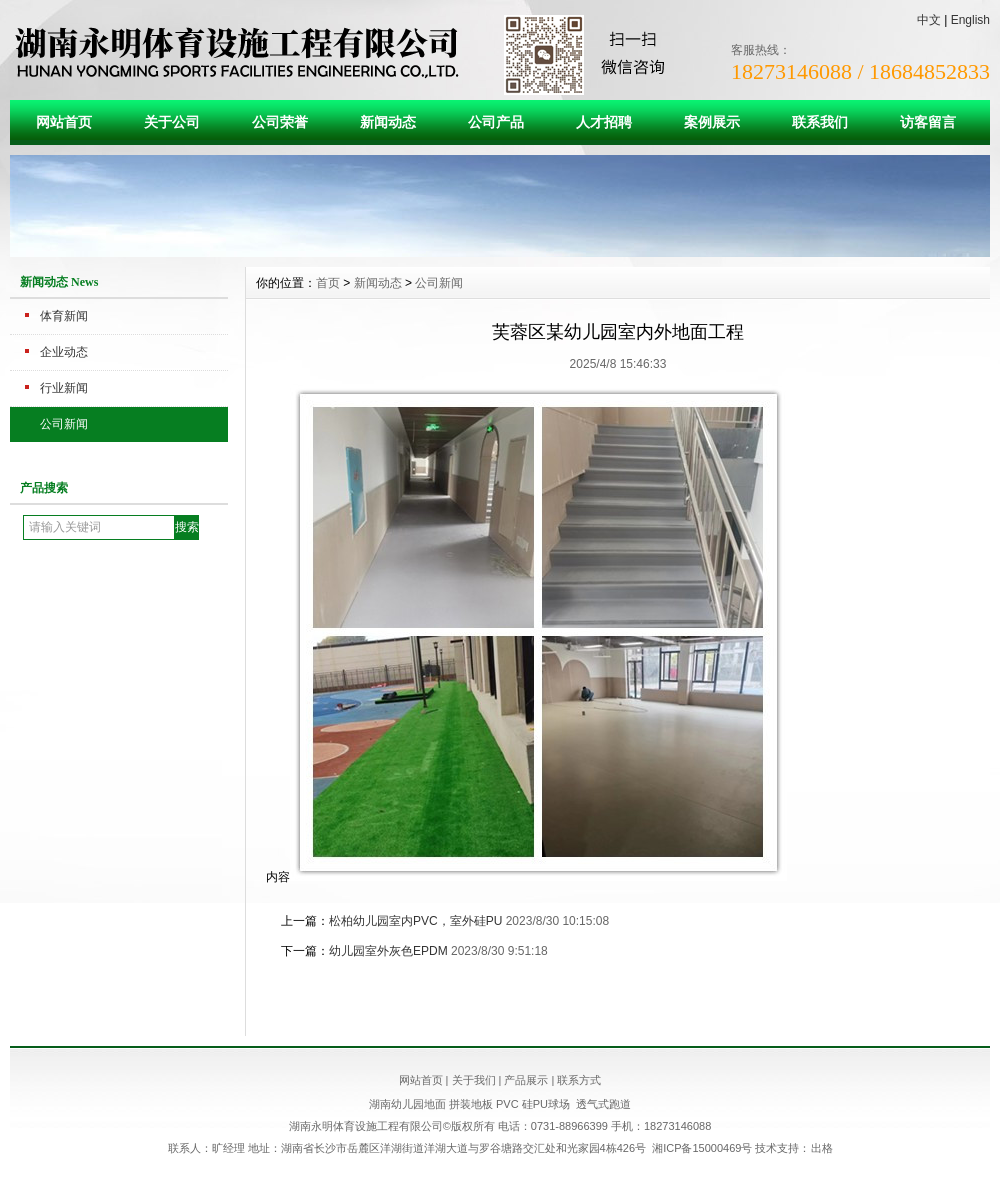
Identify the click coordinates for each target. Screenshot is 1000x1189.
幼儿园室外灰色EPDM (388, 951)
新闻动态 (388, 122)
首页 (328, 283)
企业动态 (64, 352)
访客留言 (928, 122)
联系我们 (820, 122)
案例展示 (712, 122)
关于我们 (474, 1080)
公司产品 (496, 122)
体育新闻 (64, 316)
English (970, 20)
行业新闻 (64, 388)
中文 (929, 20)
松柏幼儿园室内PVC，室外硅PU (415, 921)
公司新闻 (64, 424)
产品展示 (526, 1080)
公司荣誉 (280, 122)
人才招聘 (604, 122)
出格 (822, 1148)
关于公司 (172, 122)
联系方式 (579, 1080)
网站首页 (64, 122)
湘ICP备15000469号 (702, 1148)
